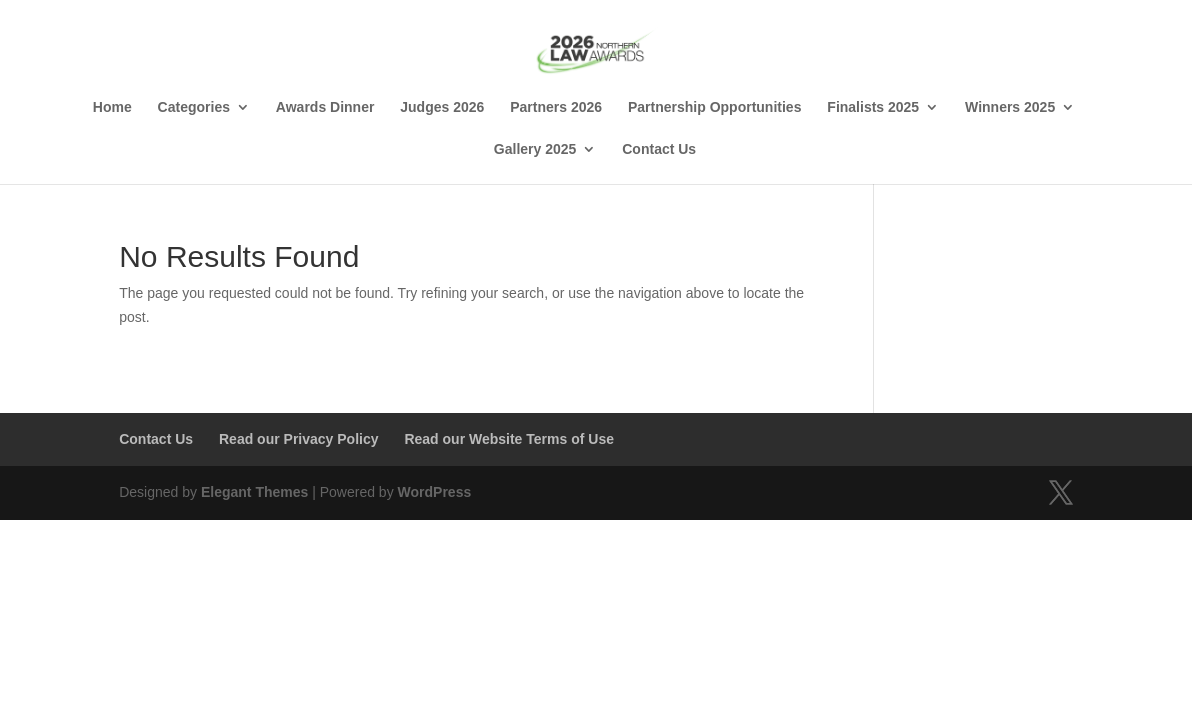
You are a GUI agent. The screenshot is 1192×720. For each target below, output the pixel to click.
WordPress (435, 492)
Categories (194, 107)
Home (112, 107)
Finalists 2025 (873, 107)
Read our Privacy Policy (299, 439)
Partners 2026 (556, 107)
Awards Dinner (325, 107)
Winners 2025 (1010, 107)
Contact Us (659, 149)
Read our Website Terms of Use (509, 439)
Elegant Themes (254, 492)
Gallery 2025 (535, 149)
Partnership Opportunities (714, 107)
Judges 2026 (442, 107)
